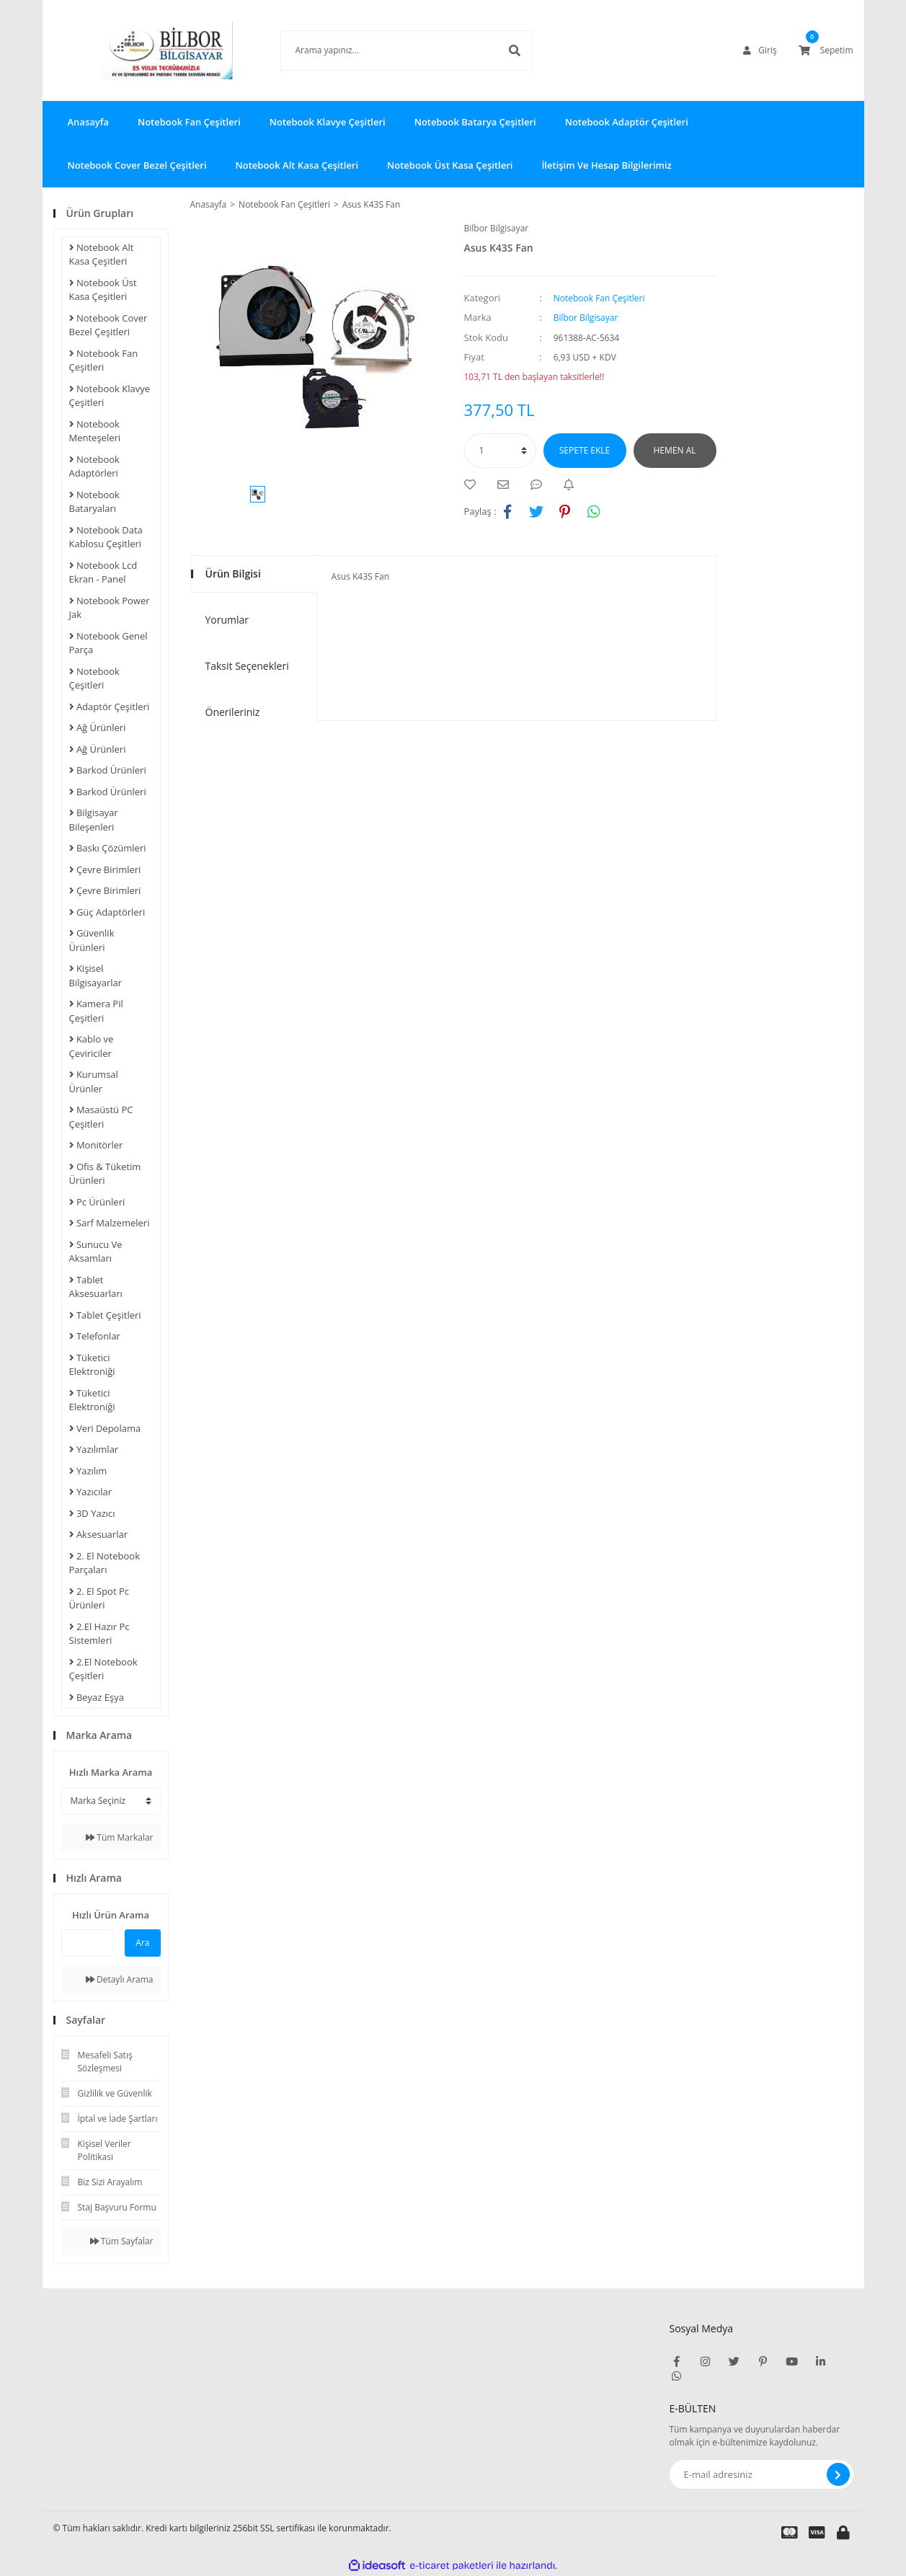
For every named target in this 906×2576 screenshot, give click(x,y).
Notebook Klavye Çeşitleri (328, 121)
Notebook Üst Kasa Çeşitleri (449, 165)
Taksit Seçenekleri (247, 666)
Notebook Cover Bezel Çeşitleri (137, 165)
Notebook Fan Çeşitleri (189, 121)
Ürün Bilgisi (233, 573)
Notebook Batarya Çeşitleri (475, 121)
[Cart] (826, 50)
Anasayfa (88, 121)
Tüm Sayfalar (122, 2241)
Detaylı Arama (120, 1979)
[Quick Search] (88, 1943)
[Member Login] (759, 50)
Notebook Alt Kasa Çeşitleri (297, 165)
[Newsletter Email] (761, 2474)
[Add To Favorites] (473, 484)
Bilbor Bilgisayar (496, 228)
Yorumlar (227, 620)
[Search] (385, 50)
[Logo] (145, 50)
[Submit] (838, 2474)
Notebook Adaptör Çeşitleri (626, 121)
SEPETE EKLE (584, 450)
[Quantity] (500, 450)
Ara (142, 1943)
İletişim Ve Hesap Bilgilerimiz (606, 165)
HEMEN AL (675, 450)
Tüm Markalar (119, 1837)
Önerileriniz (232, 712)
